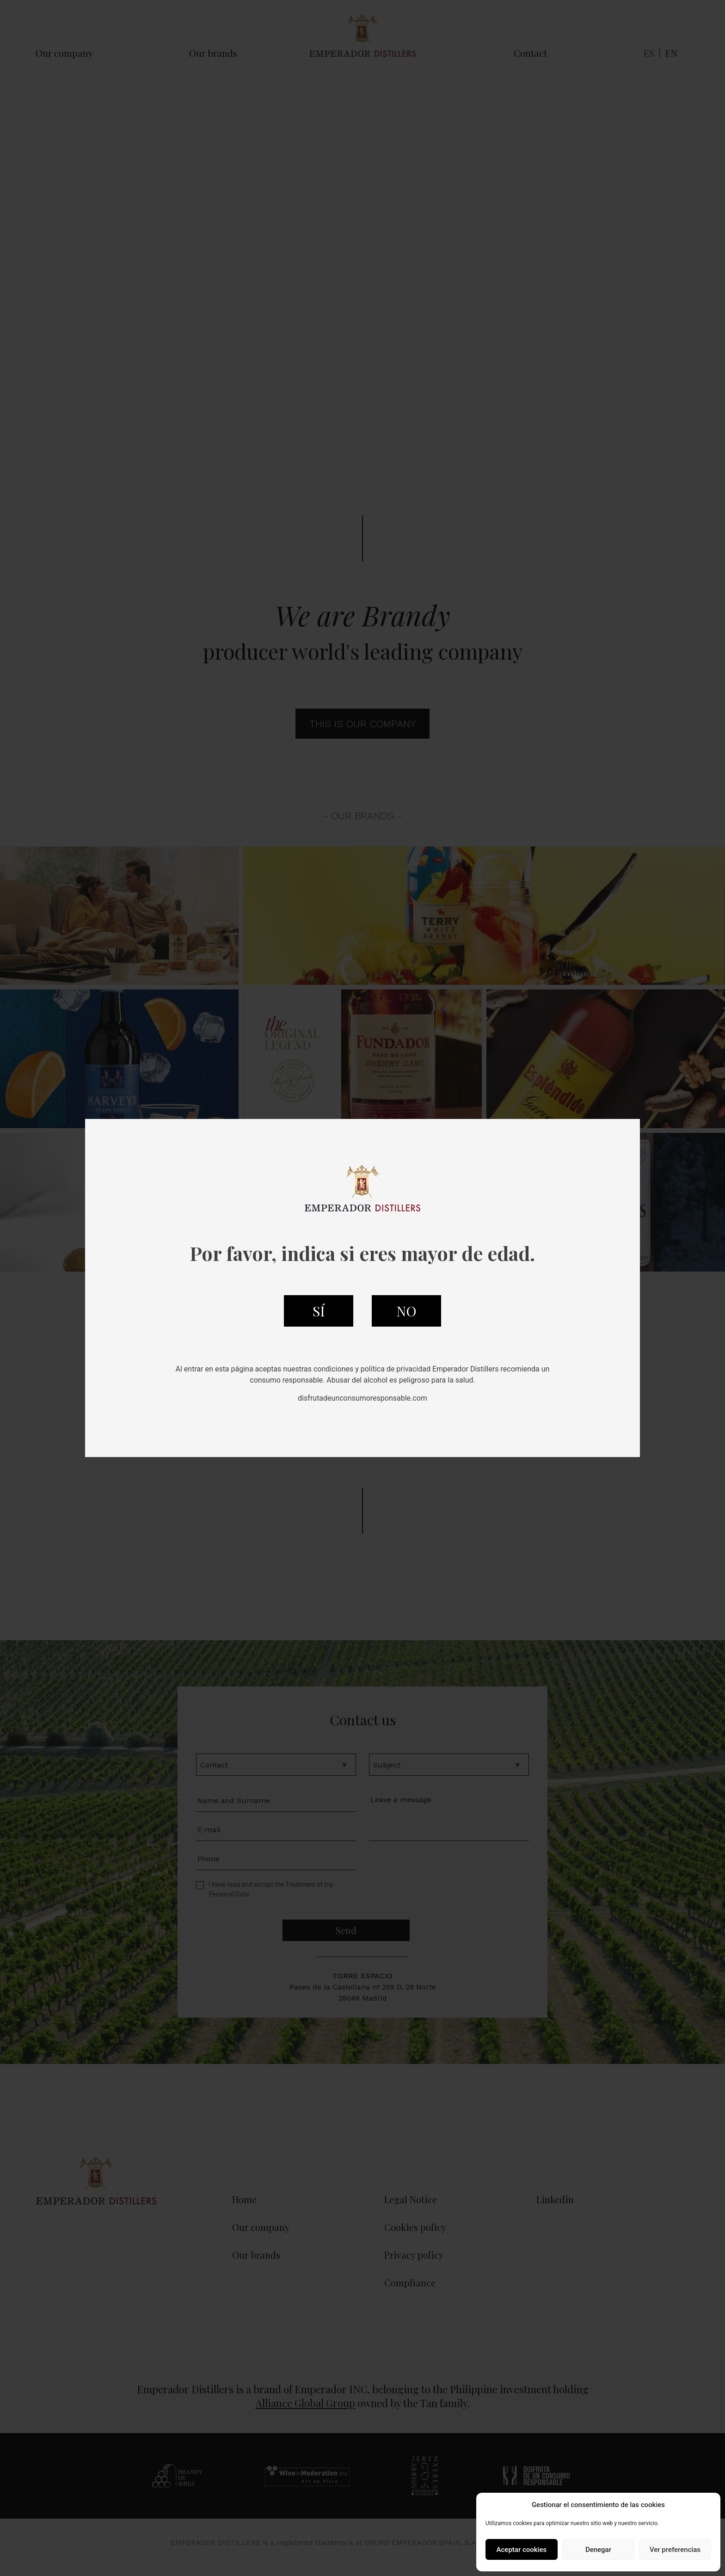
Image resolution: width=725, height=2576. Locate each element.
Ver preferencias (675, 2549)
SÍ (319, 1311)
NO (406, 1311)
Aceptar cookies (522, 2549)
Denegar (598, 2549)
